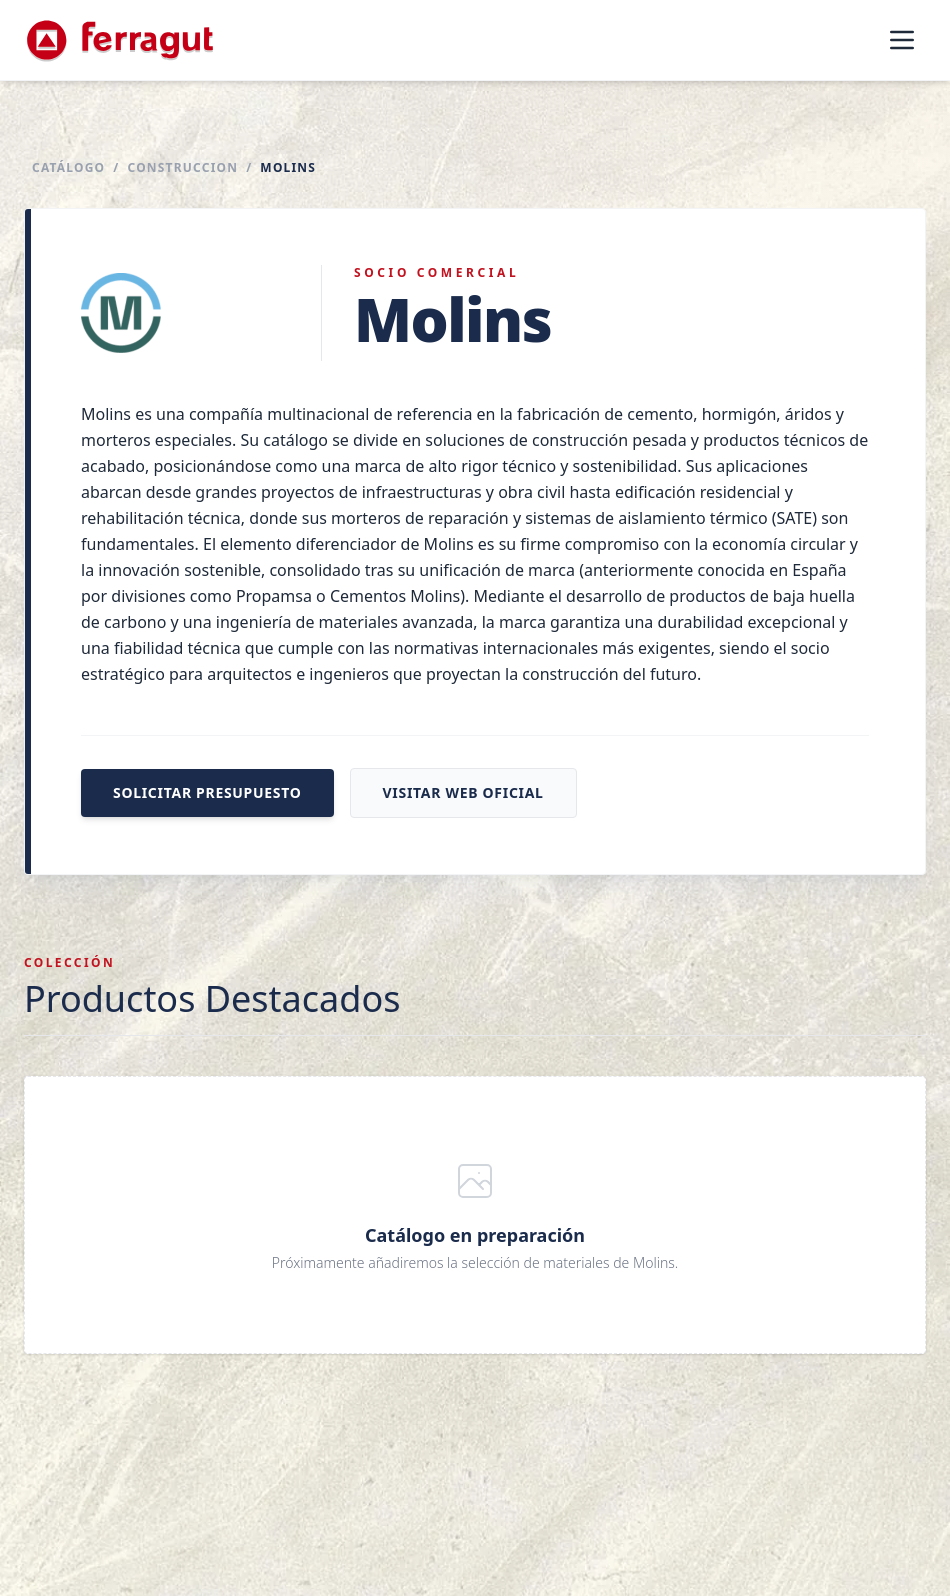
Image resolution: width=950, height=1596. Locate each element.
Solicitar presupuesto (207, 792)
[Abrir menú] (902, 40)
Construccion (182, 168)
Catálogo (68, 168)
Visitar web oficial (463, 792)
